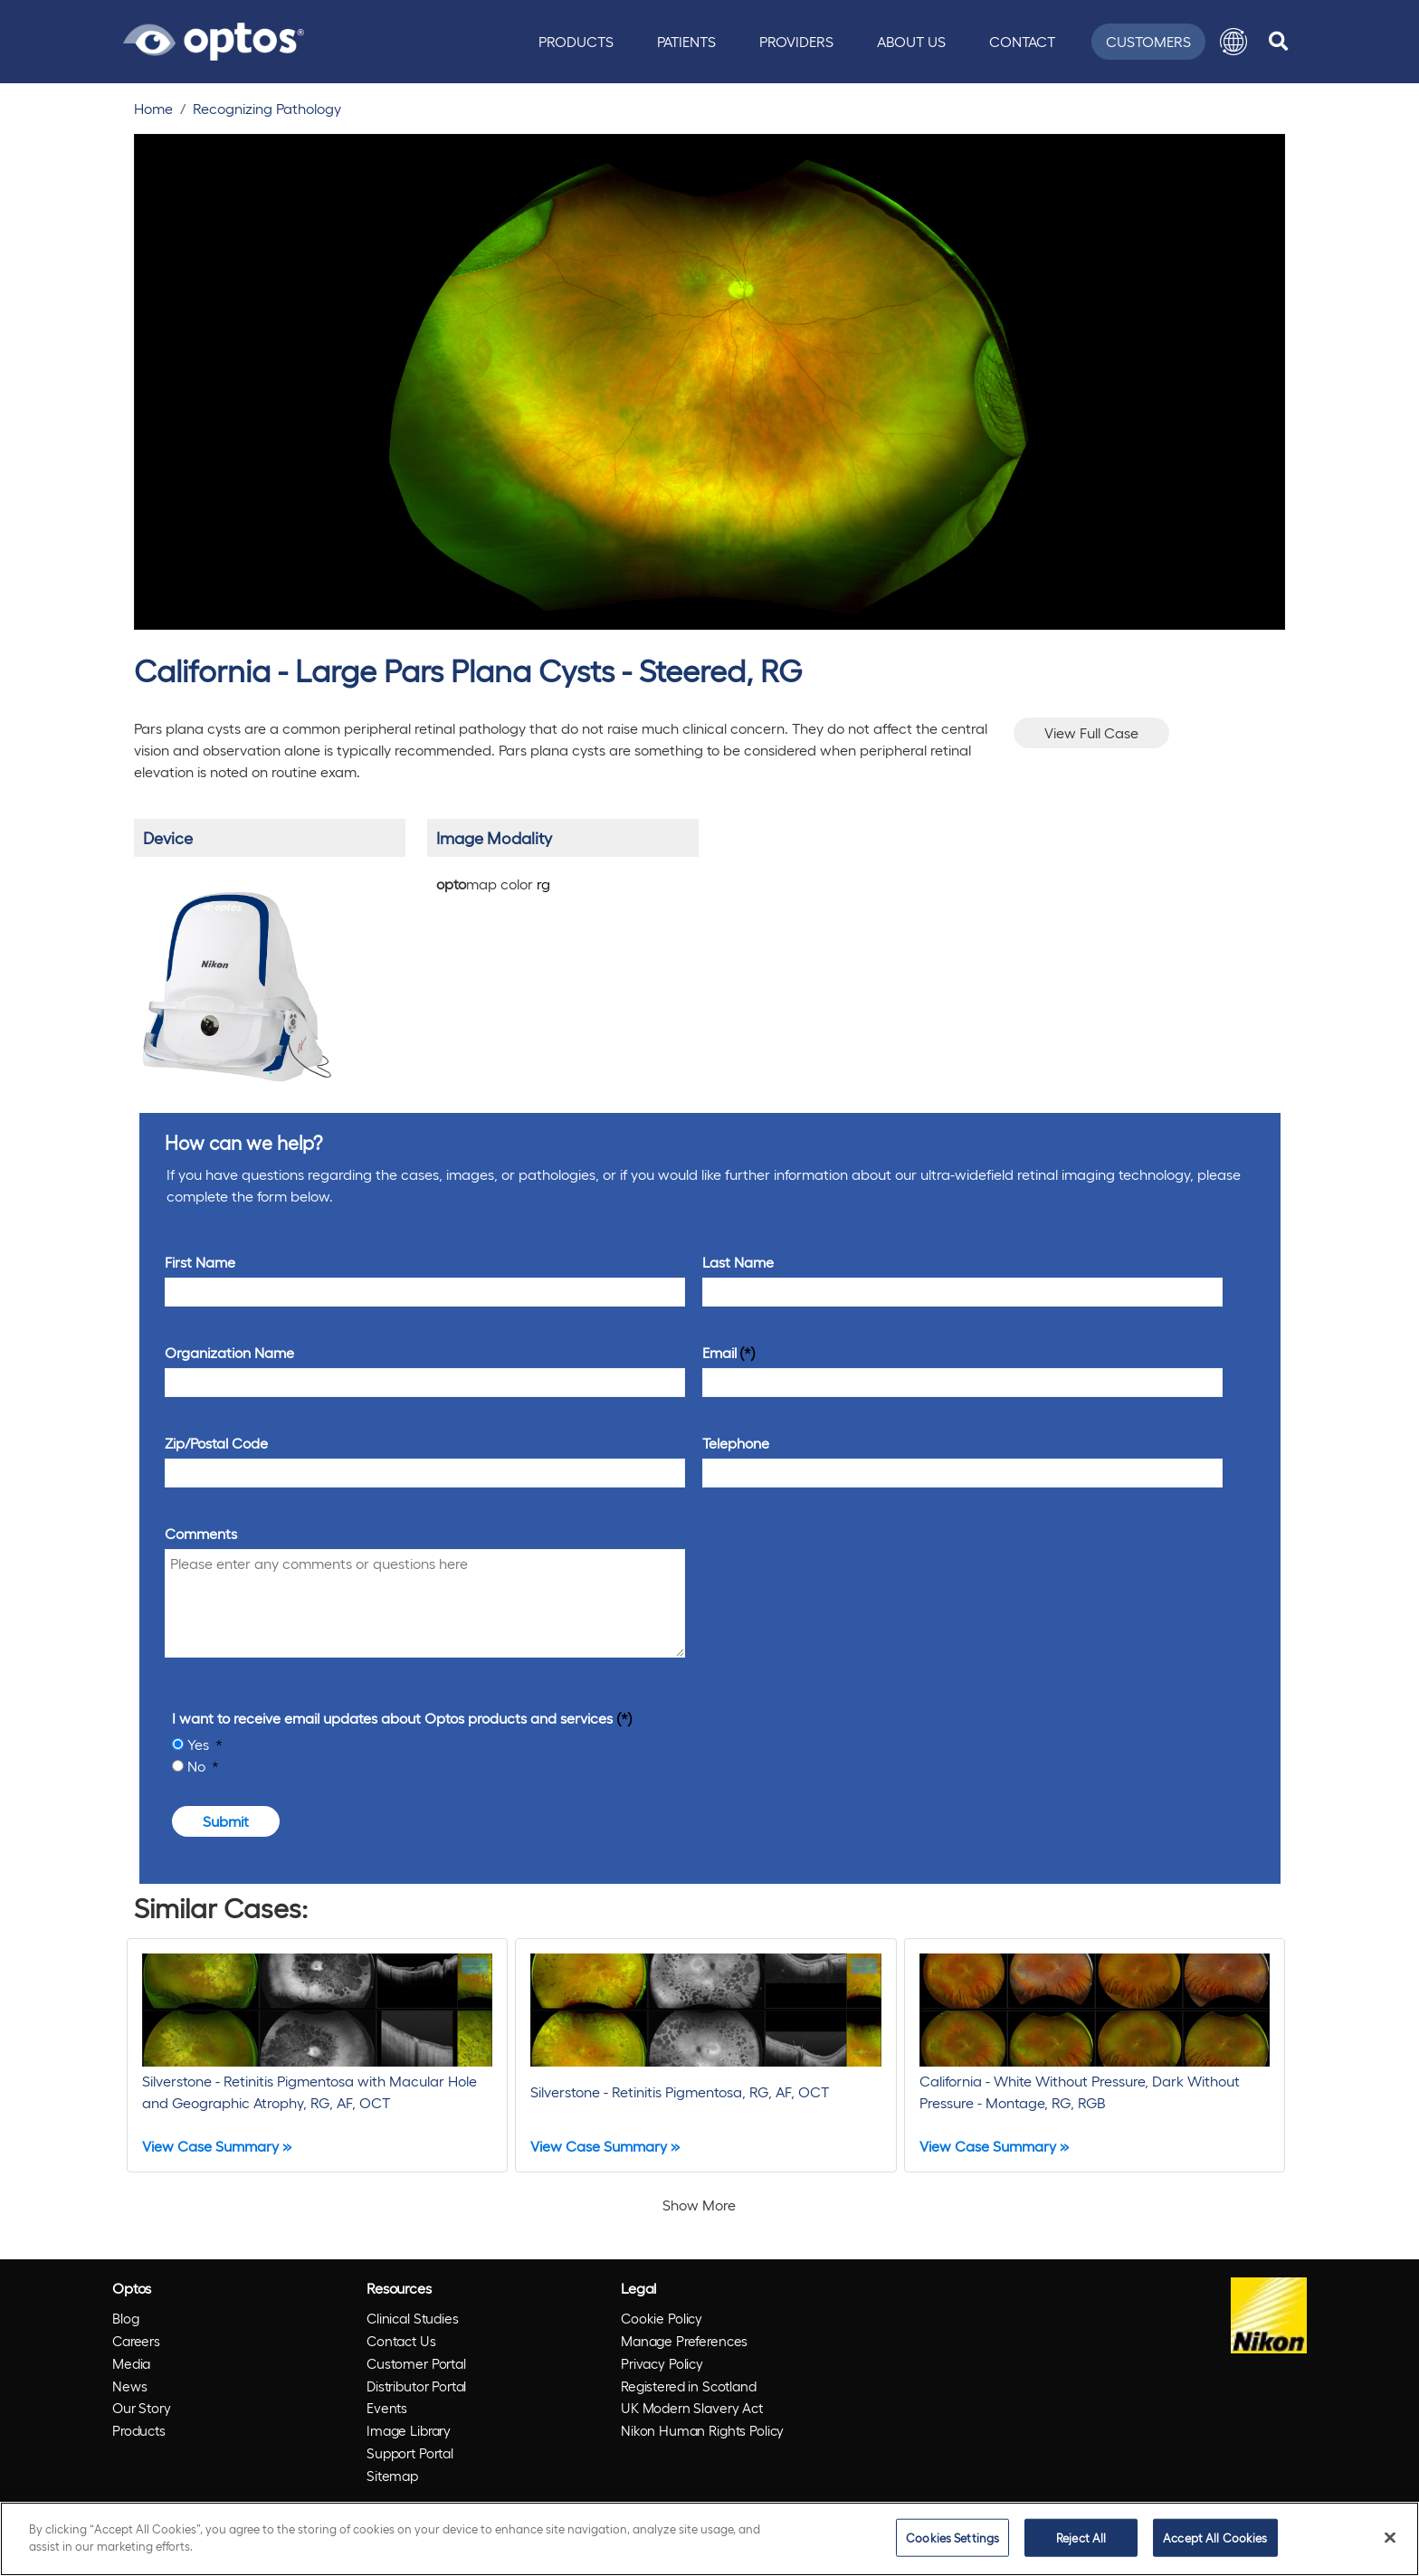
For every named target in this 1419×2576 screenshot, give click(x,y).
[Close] (1390, 2537)
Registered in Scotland (689, 2386)
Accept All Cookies (1215, 2537)
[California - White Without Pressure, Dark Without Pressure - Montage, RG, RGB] (1094, 2055)
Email (719, 1352)
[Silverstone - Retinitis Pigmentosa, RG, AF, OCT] (705, 2055)
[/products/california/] (236, 978)
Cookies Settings (952, 2537)
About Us (911, 41)
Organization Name (229, 1352)
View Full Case (1091, 732)
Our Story (141, 2408)
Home (153, 108)
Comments (201, 1533)
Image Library (409, 2430)
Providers (796, 41)
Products (576, 41)
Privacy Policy (662, 2363)
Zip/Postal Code (216, 1442)
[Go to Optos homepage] (213, 39)
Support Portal (410, 2453)
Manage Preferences (684, 2341)
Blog (125, 2318)
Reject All (1081, 2537)
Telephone (735, 1442)
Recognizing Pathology (267, 108)
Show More (699, 2204)
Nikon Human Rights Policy (702, 2430)
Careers (136, 2341)
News (129, 2386)
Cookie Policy (661, 2318)
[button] (1233, 41)
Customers (1148, 41)
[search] (1278, 41)
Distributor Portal (416, 2386)
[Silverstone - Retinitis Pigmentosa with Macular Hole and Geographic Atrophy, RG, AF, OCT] (317, 2055)
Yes (200, 1744)
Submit (226, 1821)
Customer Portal (416, 2363)
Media (131, 2363)
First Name (200, 1261)
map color (493, 883)
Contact (1022, 41)
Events (387, 2408)
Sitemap (392, 2475)
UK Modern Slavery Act (692, 2408)
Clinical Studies (413, 2318)
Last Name (738, 1261)
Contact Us (401, 2341)
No (198, 1765)
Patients (686, 41)
